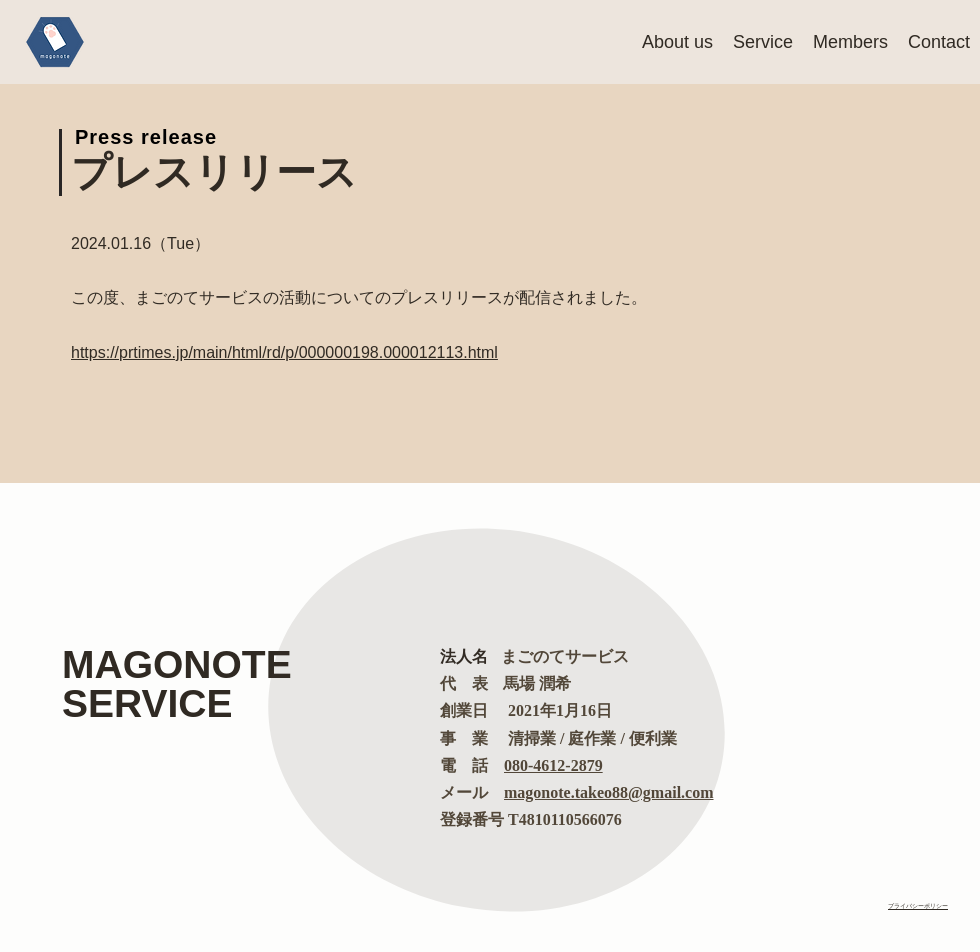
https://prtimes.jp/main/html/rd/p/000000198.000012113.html (284, 352)
